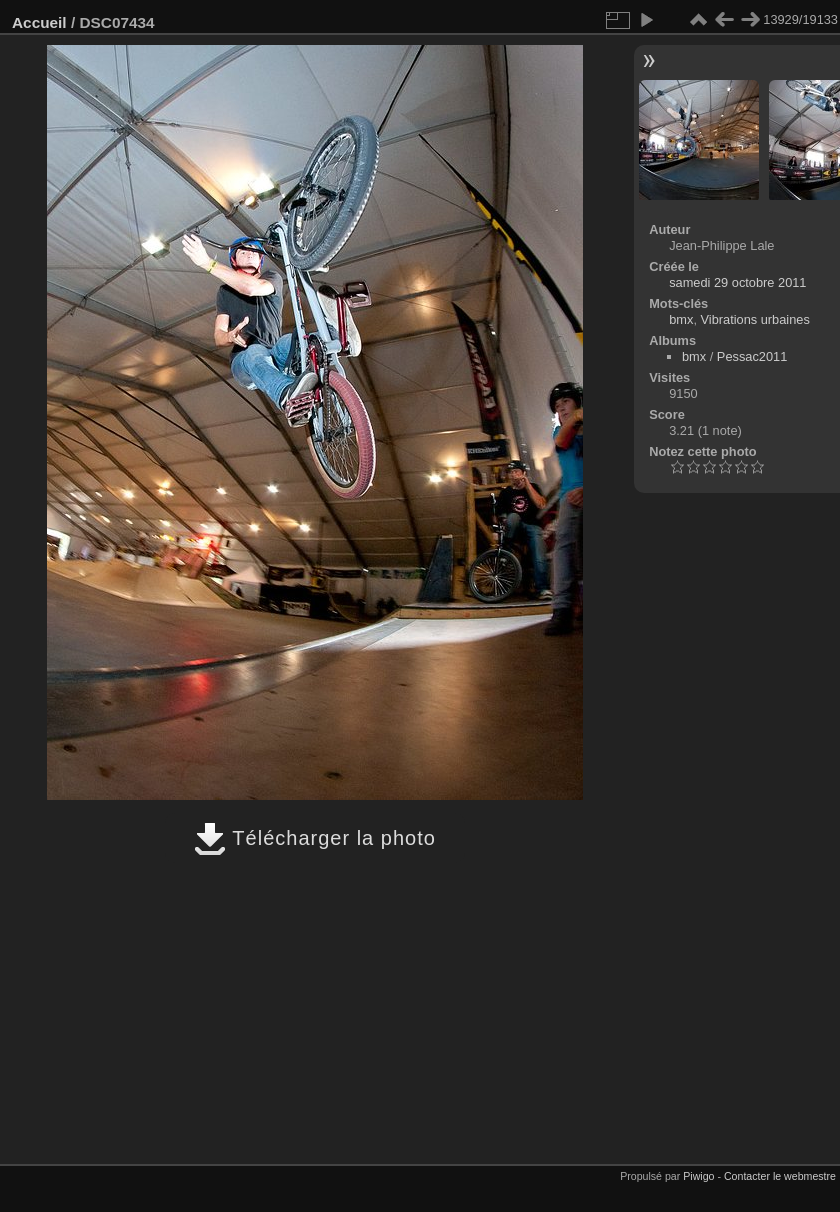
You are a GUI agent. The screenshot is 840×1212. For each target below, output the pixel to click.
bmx (681, 319)
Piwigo (698, 1176)
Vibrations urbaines (755, 319)
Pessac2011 (752, 356)
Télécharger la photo (315, 838)
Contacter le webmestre (780, 1176)
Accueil (39, 22)
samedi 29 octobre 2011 (737, 282)
